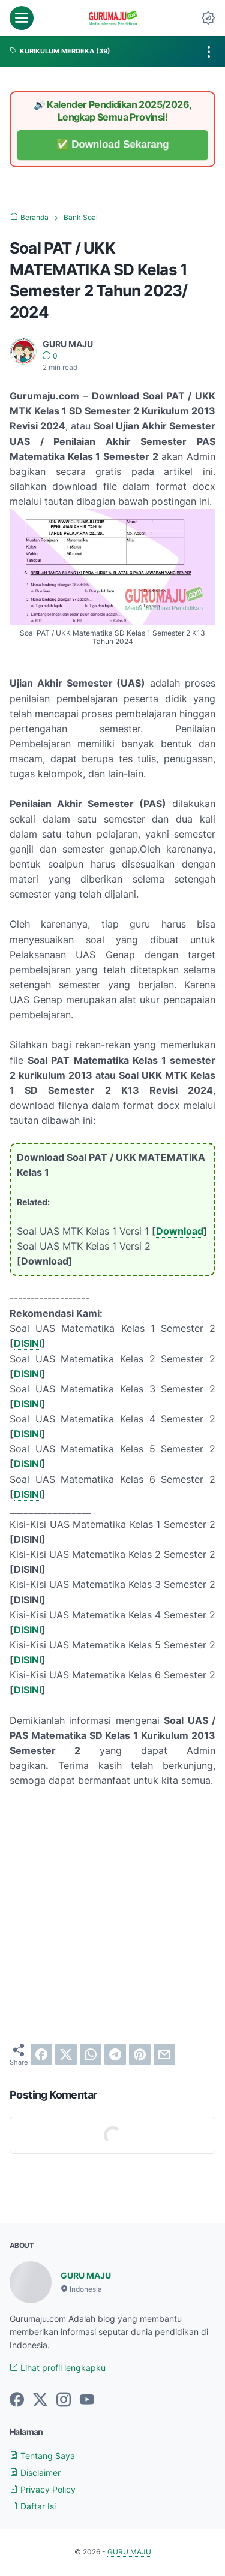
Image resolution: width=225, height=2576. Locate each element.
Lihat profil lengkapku (58, 2368)
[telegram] (115, 2054)
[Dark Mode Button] (208, 18)
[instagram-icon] (63, 2400)
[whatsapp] (90, 2054)
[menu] (22, 18)
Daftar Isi (33, 2506)
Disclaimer (35, 2472)
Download (179, 1231)
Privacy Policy (43, 2489)
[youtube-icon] (87, 2400)
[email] (164, 2054)
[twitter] (66, 2054)
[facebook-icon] (17, 2400)
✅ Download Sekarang (112, 145)
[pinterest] (140, 2054)
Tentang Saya (42, 2456)
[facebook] (41, 2054)
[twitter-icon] (40, 2400)
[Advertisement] (112, 1915)
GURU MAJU (86, 2275)
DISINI (27, 1343)
